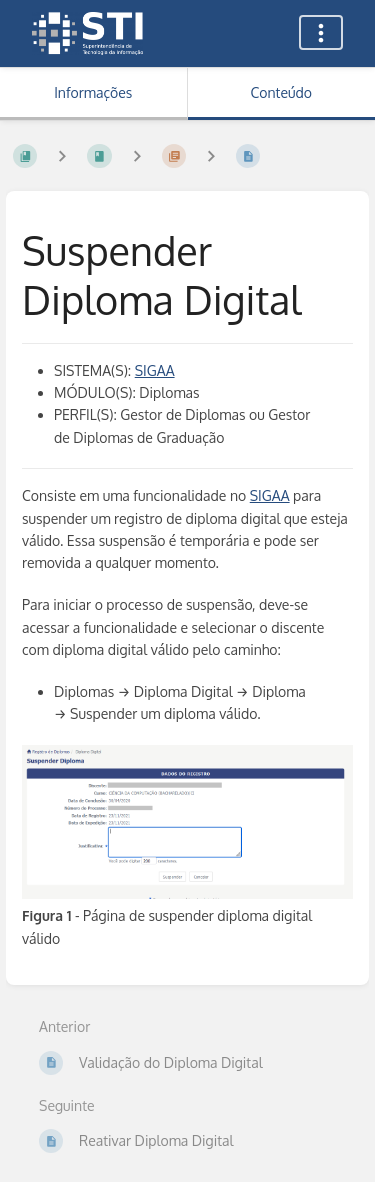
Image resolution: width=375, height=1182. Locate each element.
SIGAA (155, 370)
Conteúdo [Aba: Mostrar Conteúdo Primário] (281, 92)
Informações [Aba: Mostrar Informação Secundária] (93, 92)
